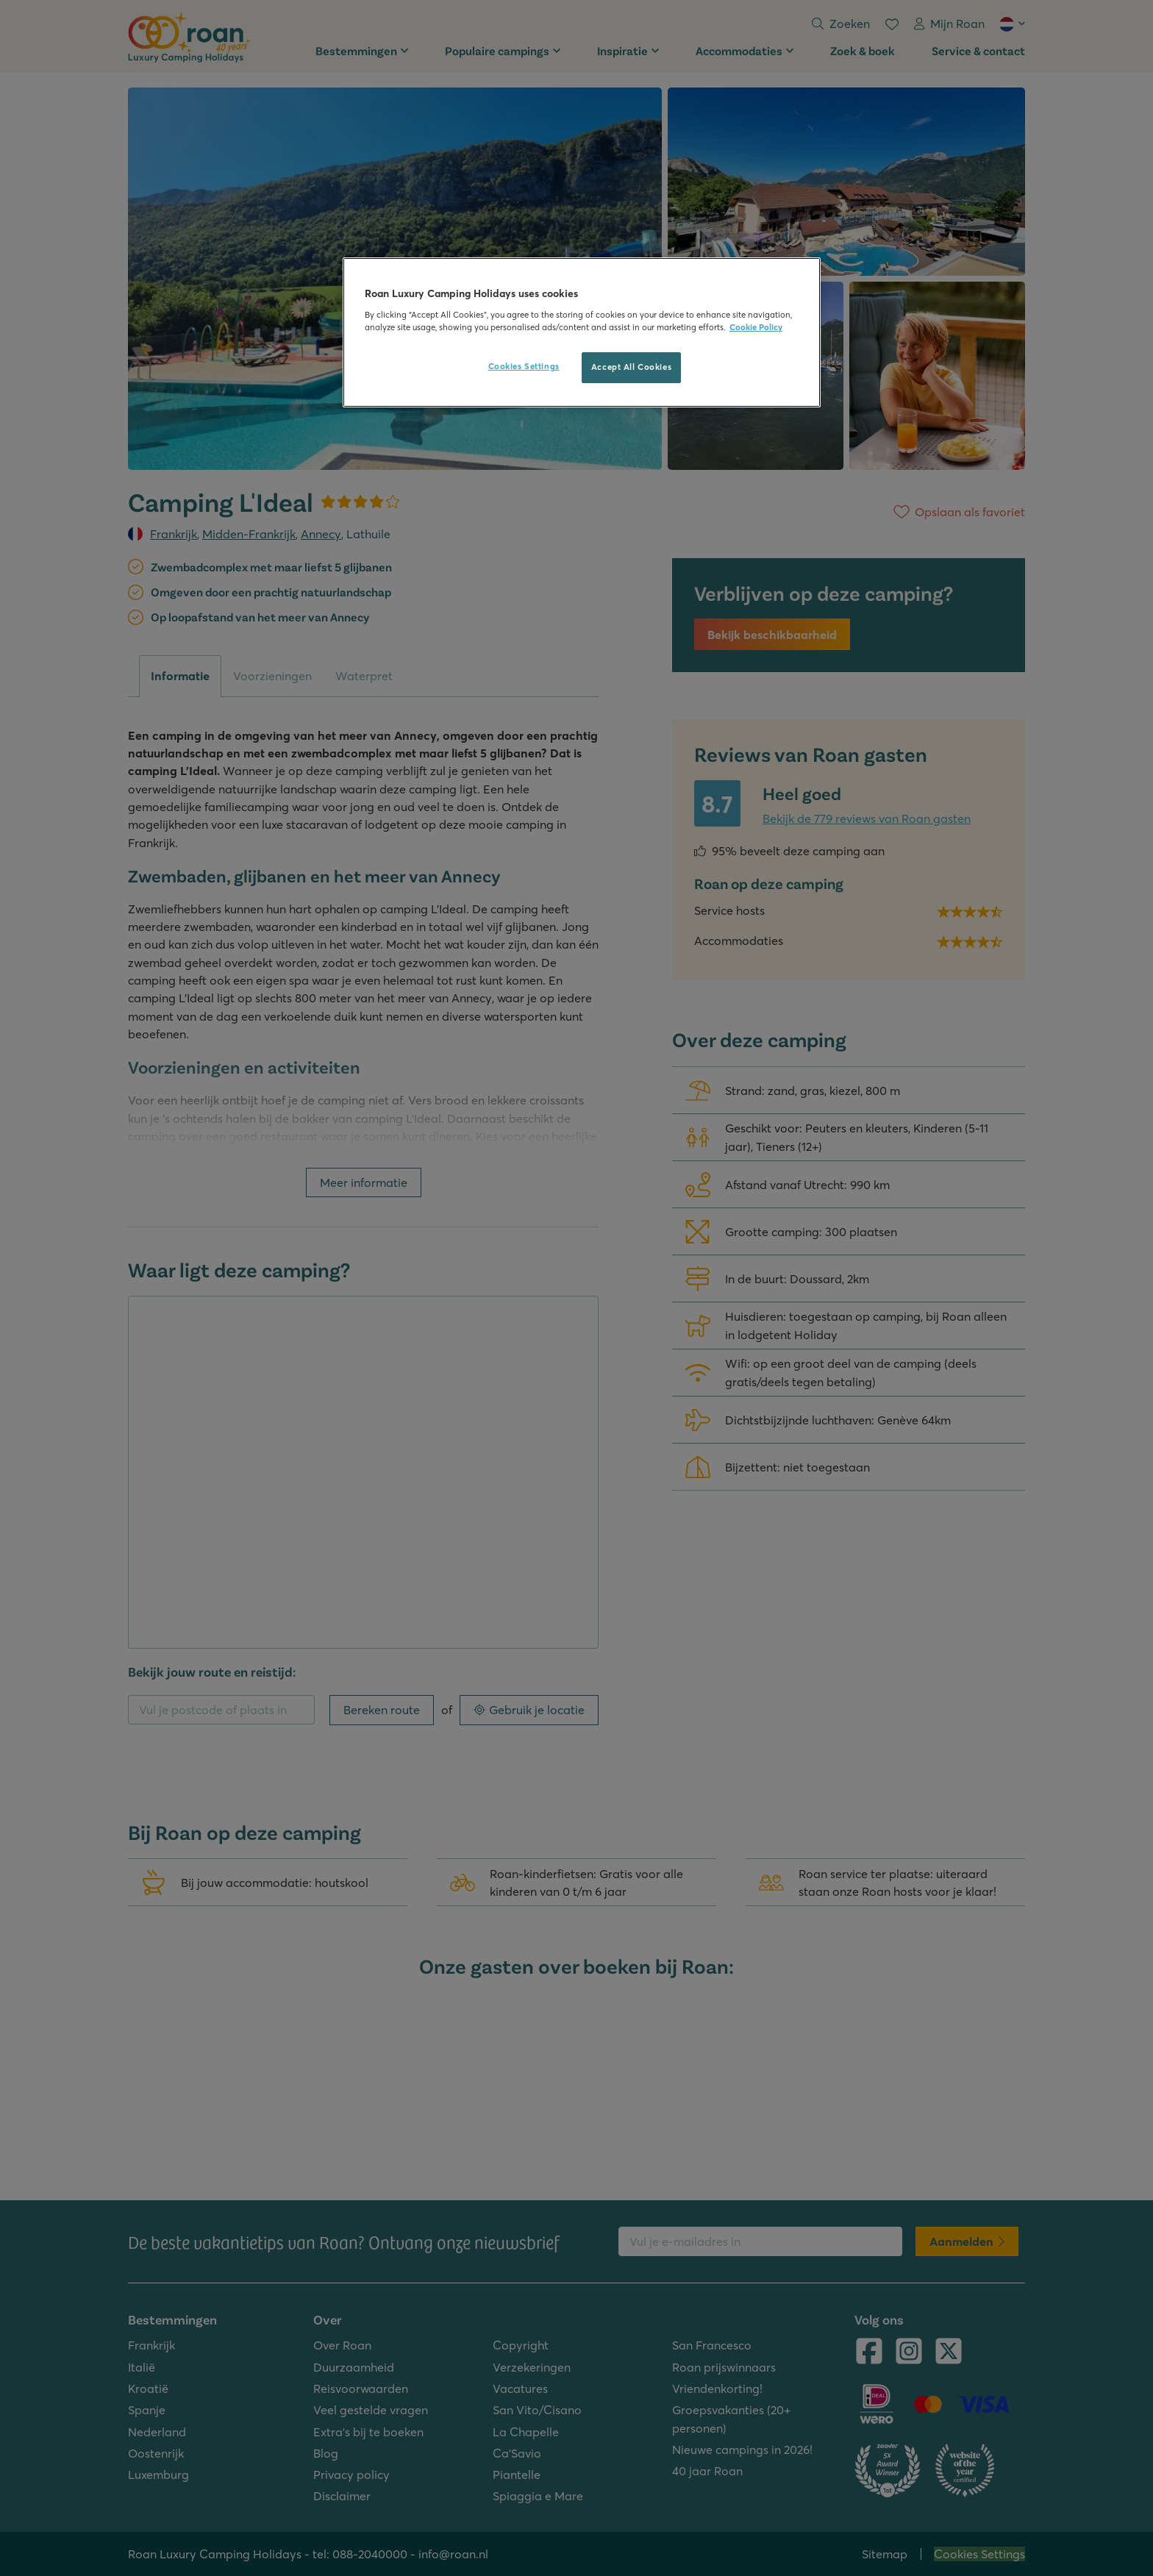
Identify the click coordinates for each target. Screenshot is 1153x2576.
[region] (582, 332)
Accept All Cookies (631, 367)
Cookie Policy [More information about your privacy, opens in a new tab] (755, 327)
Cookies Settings (524, 366)
